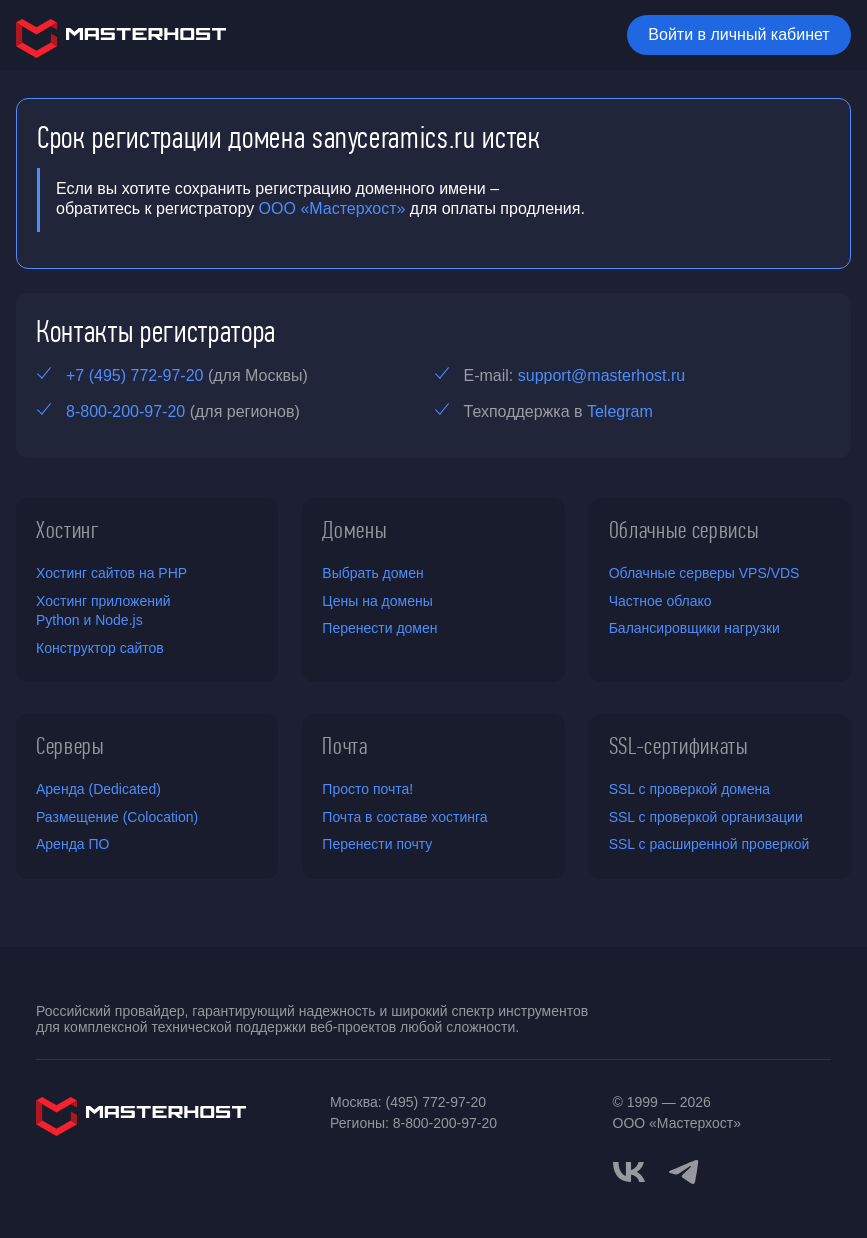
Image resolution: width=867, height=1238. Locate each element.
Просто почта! (367, 789)
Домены (354, 530)
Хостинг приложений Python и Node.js (103, 611)
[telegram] (684, 1170)
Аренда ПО (72, 844)
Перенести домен (379, 628)
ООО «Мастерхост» (332, 208)
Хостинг (68, 530)
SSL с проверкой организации (706, 817)
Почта (344, 746)
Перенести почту (377, 844)
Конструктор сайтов (100, 648)
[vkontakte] (629, 1172)
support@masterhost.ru (601, 375)
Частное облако (660, 601)
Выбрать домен (372, 573)
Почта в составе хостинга (404, 817)
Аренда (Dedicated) (98, 789)
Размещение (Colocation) (117, 817)
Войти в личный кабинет (738, 34)
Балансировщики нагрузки (694, 628)
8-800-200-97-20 (125, 411)
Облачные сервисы (684, 530)
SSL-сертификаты (679, 746)
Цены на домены (377, 601)
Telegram (620, 411)
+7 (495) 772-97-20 (134, 375)
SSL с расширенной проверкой (709, 844)
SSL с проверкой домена (689, 789)
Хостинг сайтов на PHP (111, 573)
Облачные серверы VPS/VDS (704, 573)
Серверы (70, 746)
